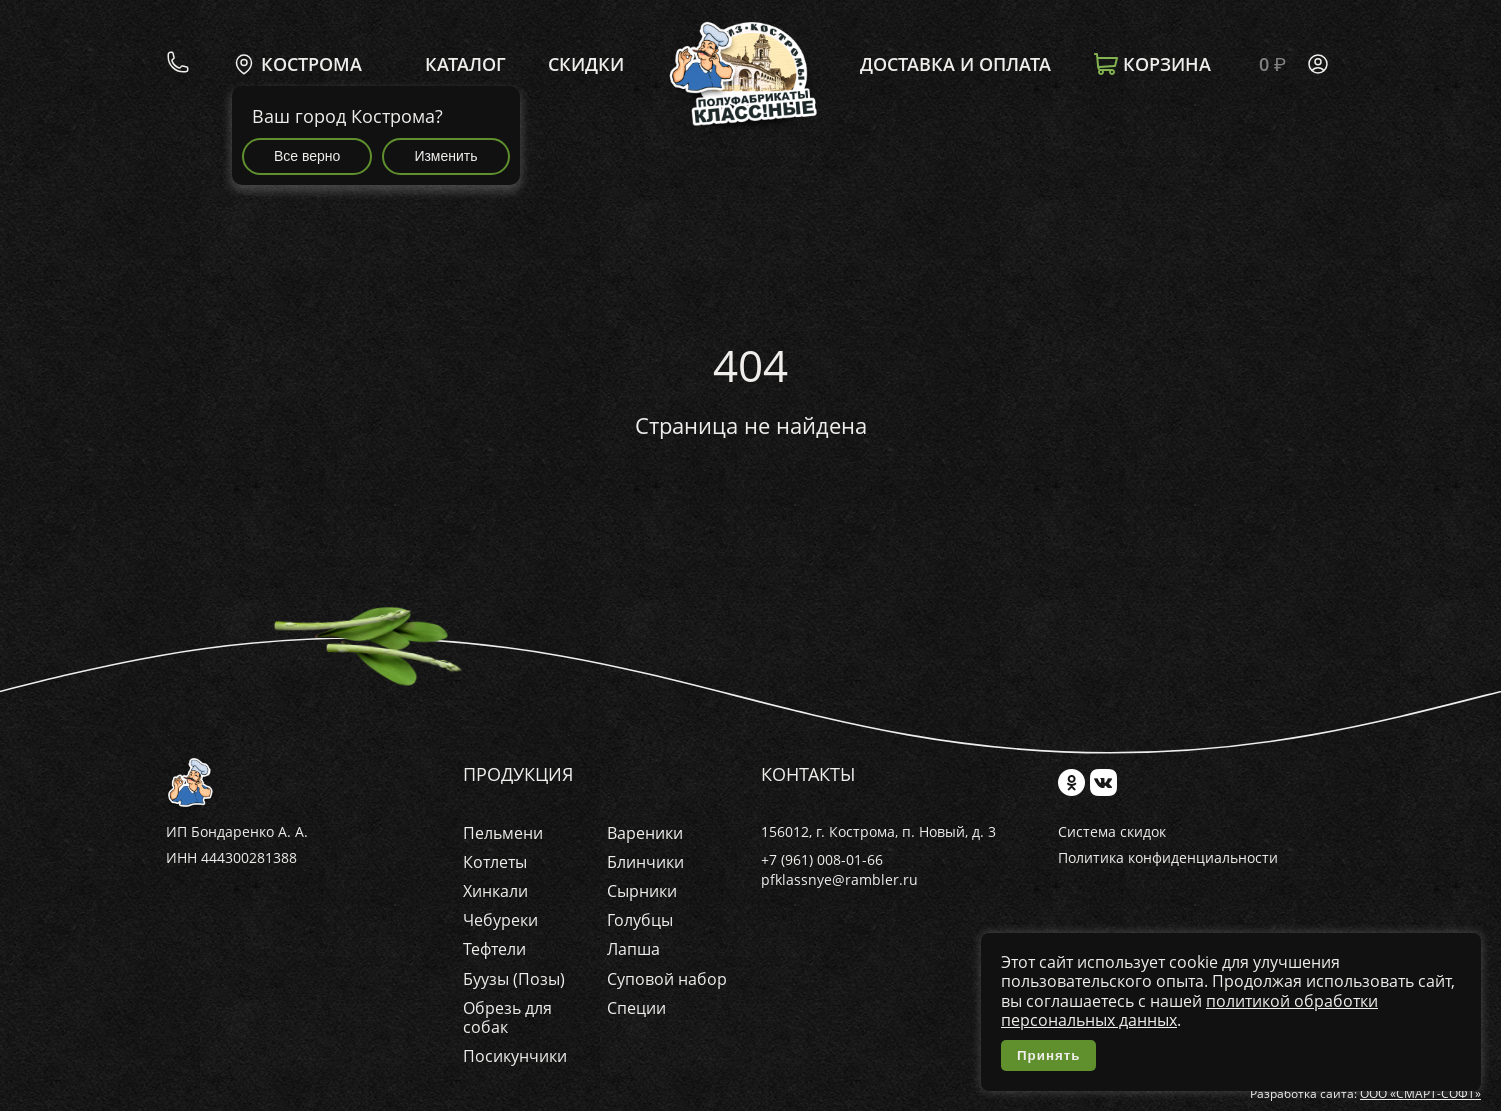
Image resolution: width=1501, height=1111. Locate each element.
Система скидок (1112, 832)
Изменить (445, 156)
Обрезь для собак (507, 1017)
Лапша (633, 949)
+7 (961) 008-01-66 (822, 859)
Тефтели (494, 949)
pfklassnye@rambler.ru (839, 879)
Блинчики (645, 862)
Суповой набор (667, 979)
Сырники (642, 891)
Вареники (645, 833)
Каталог (465, 65)
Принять (1048, 1055)
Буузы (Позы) (514, 979)
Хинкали (495, 891)
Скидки (586, 65)
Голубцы (640, 920)
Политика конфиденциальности (1168, 858)
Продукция (518, 775)
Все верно (307, 156)
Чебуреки (500, 920)
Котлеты (495, 862)
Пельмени (503, 833)
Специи (636, 1008)
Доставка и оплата (955, 65)
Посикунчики (515, 1056)
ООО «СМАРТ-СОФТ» (1420, 1093)
